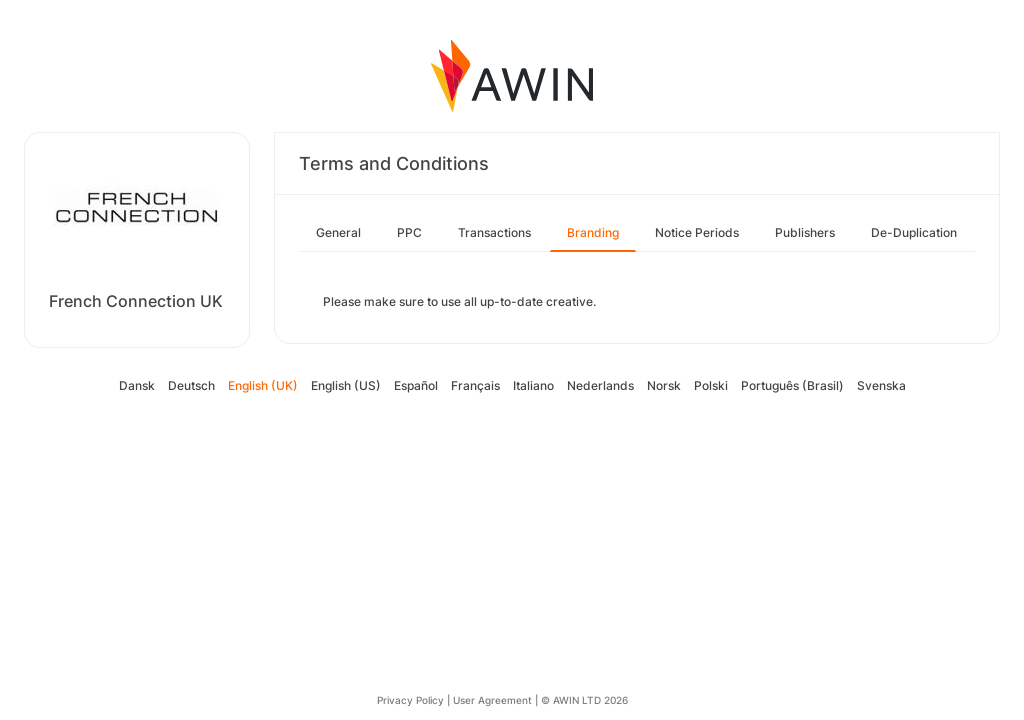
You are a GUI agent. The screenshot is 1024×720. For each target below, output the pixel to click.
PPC (409, 232)
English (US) (346, 385)
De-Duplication (914, 232)
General (338, 232)
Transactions (494, 232)
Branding (593, 232)
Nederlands (600, 385)
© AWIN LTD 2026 (584, 700)
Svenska (881, 385)
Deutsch (191, 385)
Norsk (664, 385)
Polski (711, 385)
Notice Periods (697, 232)
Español (416, 385)
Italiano (533, 385)
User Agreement (492, 700)
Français (475, 385)
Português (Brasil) (792, 385)
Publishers (805, 232)
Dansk (137, 385)
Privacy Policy (410, 700)
